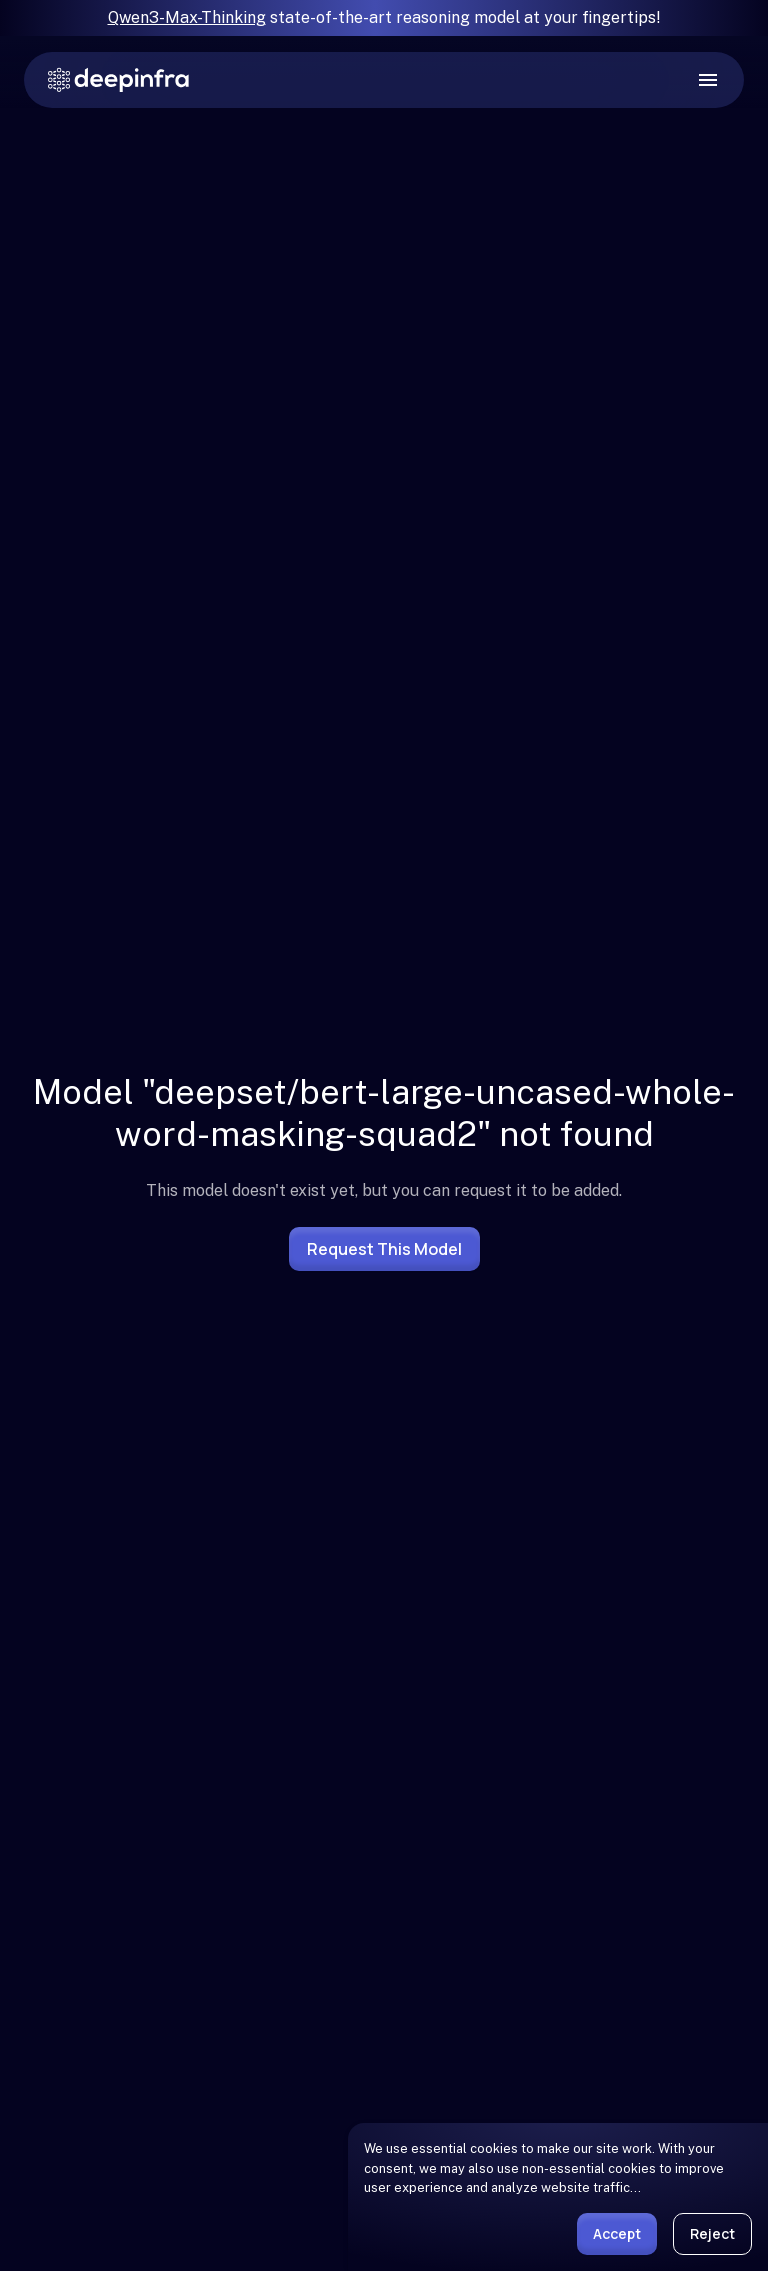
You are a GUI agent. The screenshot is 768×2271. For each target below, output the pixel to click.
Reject (712, 2233)
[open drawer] (708, 80)
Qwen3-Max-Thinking (187, 17)
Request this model (384, 1249)
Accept (617, 2233)
